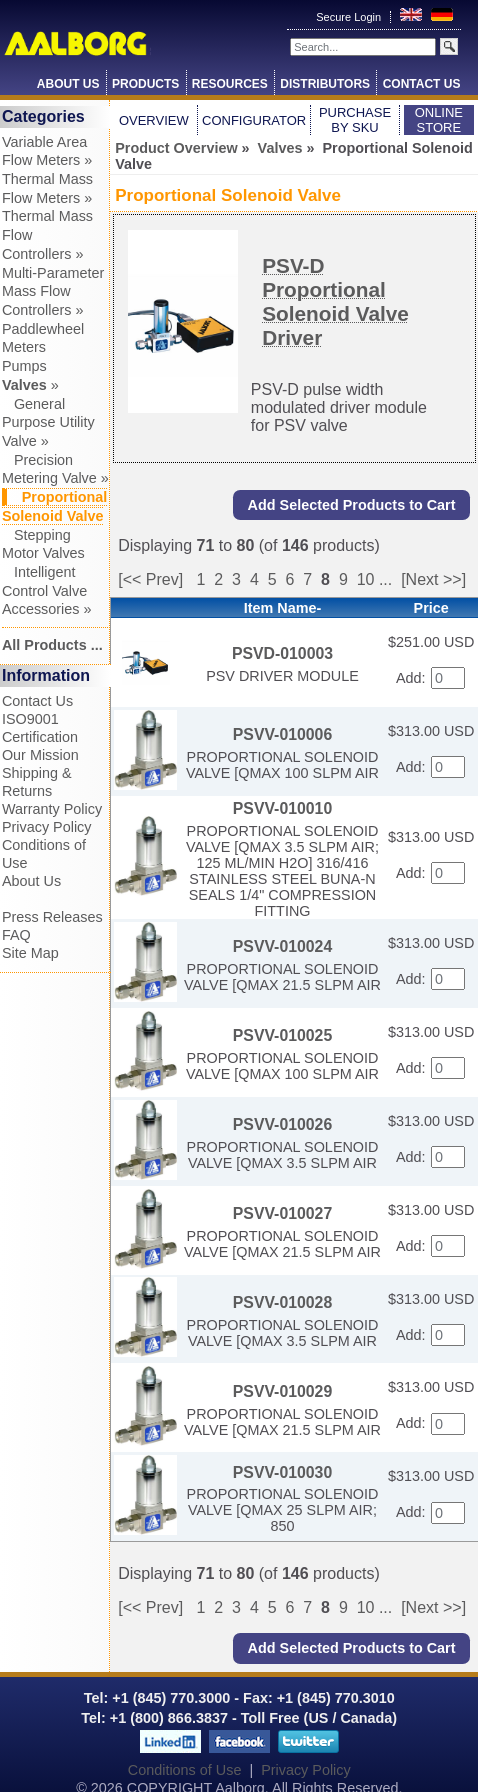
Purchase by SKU (355, 120)
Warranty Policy (52, 809)
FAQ (16, 935)
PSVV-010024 (282, 946)
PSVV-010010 (282, 808)
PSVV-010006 (282, 734)
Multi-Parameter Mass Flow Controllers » (53, 291)
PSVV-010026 (282, 1124)
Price (431, 608)
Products (145, 84)
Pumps (24, 366)
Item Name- (283, 608)
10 (366, 579)
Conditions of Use (185, 1770)
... (385, 579)
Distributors (325, 84)
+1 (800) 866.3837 (169, 1718)
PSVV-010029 (282, 1391)
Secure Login (350, 17)
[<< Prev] (150, 579)
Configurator (254, 120)
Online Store (439, 120)
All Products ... (52, 645)
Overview (154, 120)
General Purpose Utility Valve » (48, 422)
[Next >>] (433, 579)
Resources (230, 84)
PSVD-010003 (282, 653)
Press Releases (52, 917)
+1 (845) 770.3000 (169, 1698)
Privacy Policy (47, 827)
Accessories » (47, 609)
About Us (68, 84)
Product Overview (176, 148)
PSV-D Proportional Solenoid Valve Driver (335, 301)
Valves (280, 148)
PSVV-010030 (282, 1472)
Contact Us (422, 84)
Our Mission (40, 755)
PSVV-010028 (282, 1302)
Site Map (30, 953)
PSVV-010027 (282, 1213)
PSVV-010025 (282, 1035)
